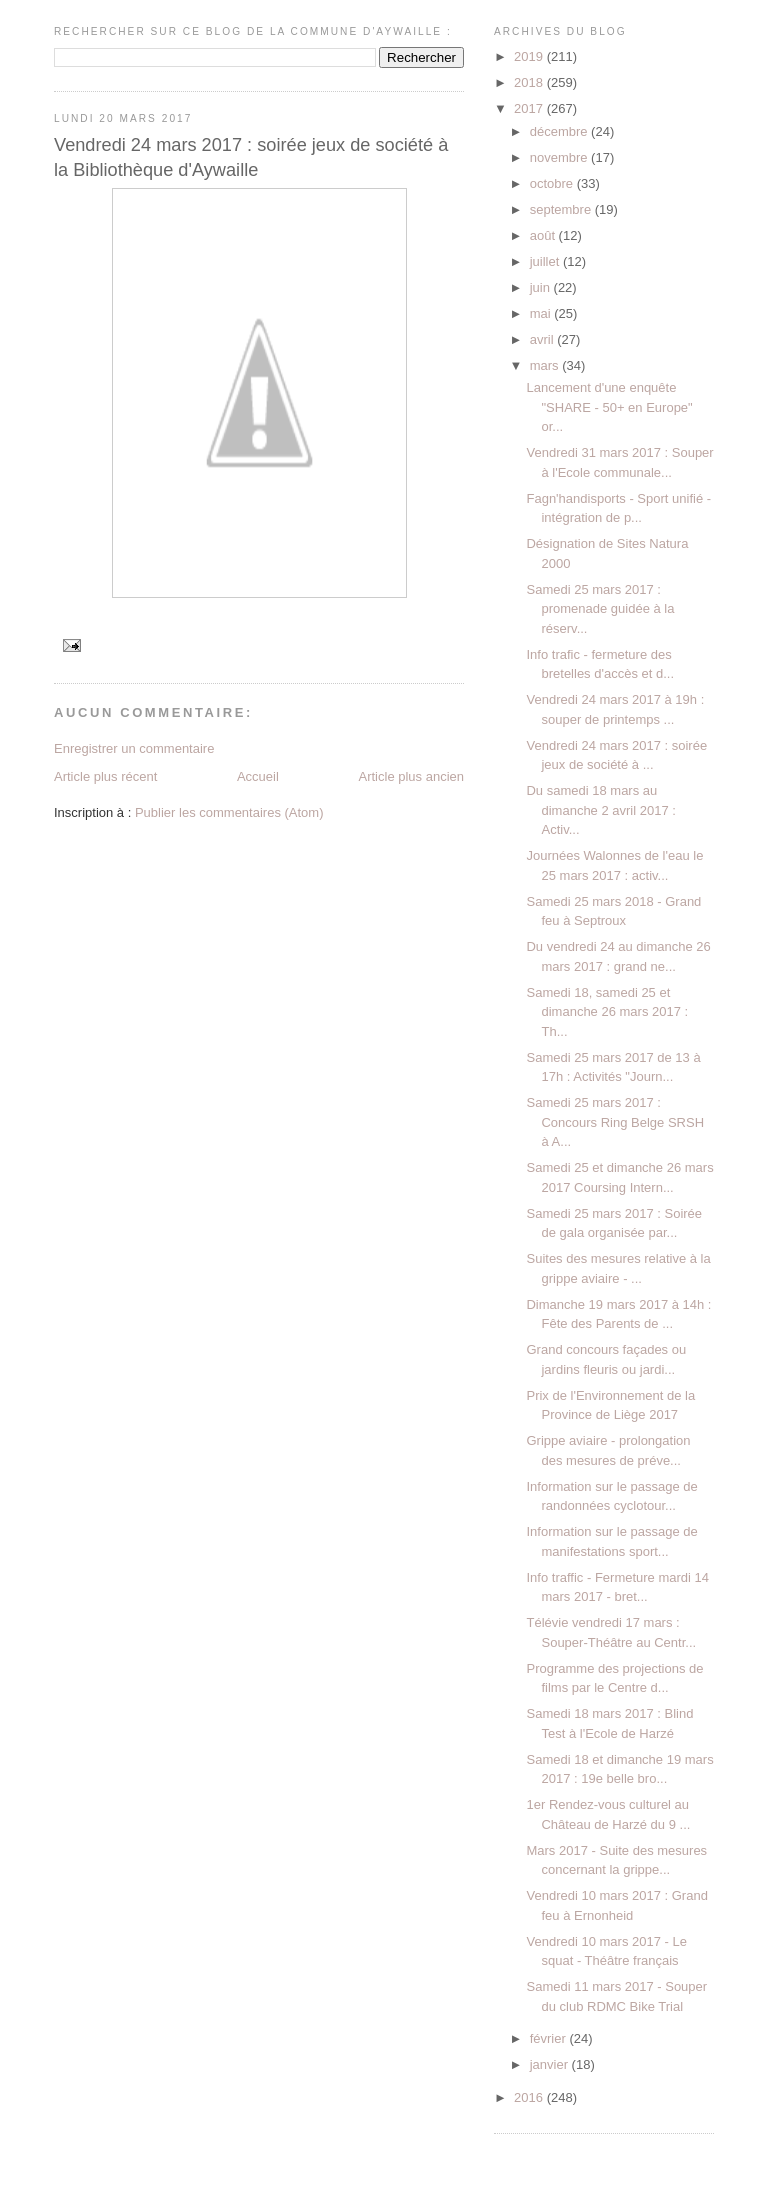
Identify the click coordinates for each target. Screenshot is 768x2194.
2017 (530, 108)
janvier (551, 2064)
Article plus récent (105, 776)
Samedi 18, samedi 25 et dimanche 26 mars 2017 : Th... (607, 1012)
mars (546, 365)
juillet (546, 261)
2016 (530, 2097)
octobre (553, 183)
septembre (562, 209)
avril (543, 339)
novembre (560, 157)
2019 (530, 56)
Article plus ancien (412, 776)
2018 (530, 82)
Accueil (258, 776)
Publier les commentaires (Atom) (229, 812)
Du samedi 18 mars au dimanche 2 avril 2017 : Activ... (600, 810)
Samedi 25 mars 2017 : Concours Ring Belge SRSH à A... (615, 1122)
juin (542, 287)
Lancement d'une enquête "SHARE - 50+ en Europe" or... (609, 407)
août (544, 235)
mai (542, 313)
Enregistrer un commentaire (134, 748)
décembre (560, 131)
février (550, 2038)
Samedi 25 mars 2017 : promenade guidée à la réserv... (600, 609)
